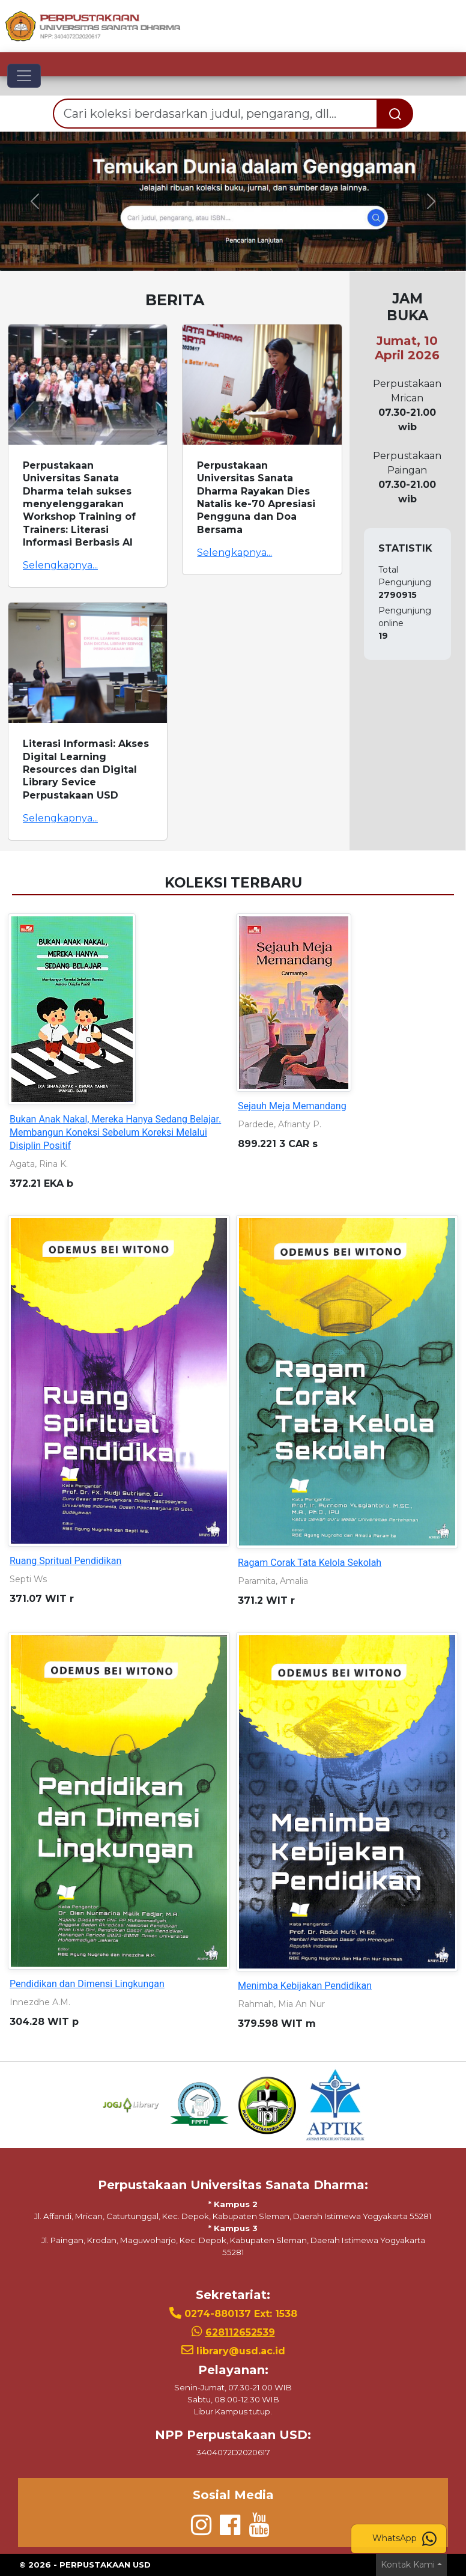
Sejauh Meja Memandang (292, 1106)
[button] (35, 202)
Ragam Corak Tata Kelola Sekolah (309, 1562)
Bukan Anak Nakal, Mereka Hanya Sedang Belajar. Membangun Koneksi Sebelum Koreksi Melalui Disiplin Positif (115, 1132)
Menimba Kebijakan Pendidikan (305, 1985)
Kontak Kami (408, 2564)
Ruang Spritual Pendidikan (65, 1561)
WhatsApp (404, 2539)
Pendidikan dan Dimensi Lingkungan (87, 1984)
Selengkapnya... (60, 565)
